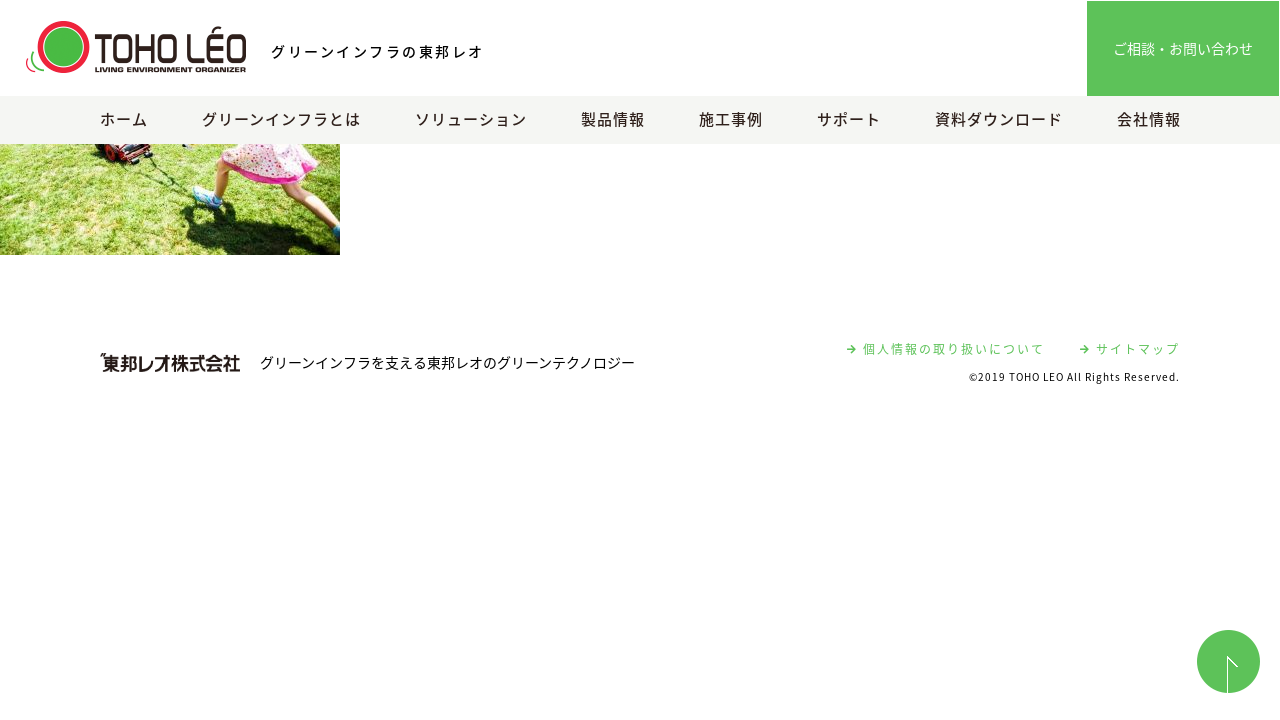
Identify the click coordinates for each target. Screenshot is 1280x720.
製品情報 (613, 119)
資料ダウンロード (999, 119)
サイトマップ (1130, 349)
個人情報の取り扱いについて (946, 349)
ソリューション (471, 119)
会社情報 (1149, 119)
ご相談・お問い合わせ (1183, 48)
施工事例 (731, 119)
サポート (849, 119)
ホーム (124, 119)
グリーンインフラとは (281, 119)
